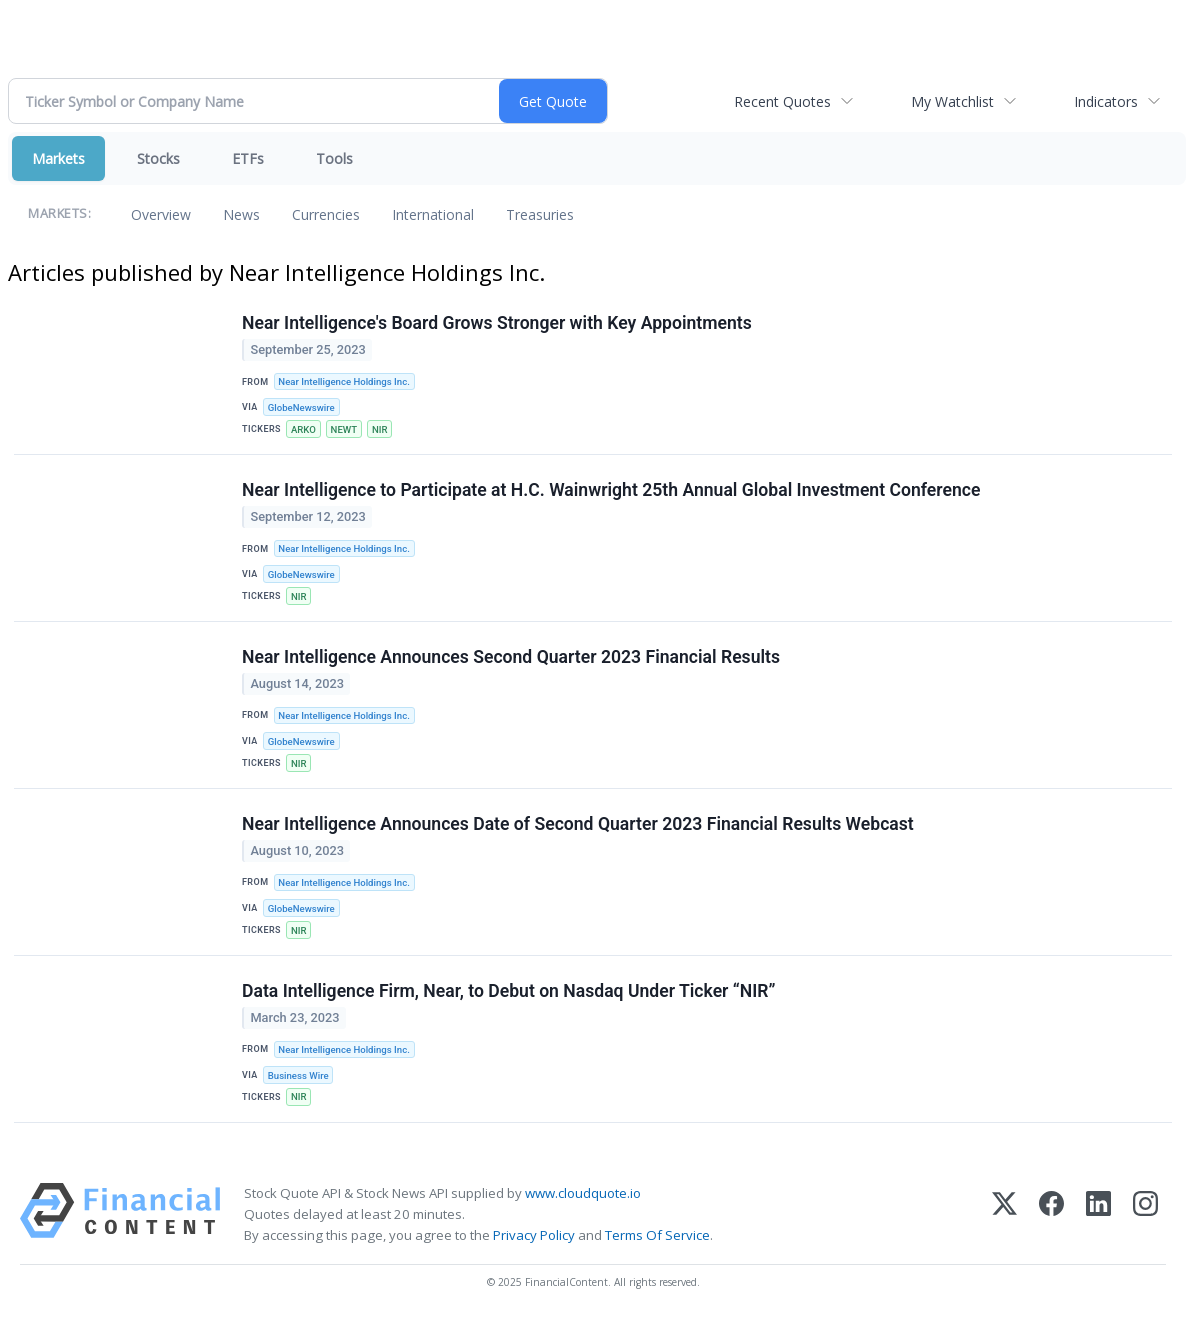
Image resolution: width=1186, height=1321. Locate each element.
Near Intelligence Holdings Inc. (343, 381)
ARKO (303, 429)
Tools (334, 158)
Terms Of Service (657, 1235)
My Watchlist (952, 101)
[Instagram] (1145, 1214)
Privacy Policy (534, 1235)
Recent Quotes (782, 101)
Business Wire (298, 1075)
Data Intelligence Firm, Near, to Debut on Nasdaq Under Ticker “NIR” (508, 991)
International (433, 214)
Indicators (1106, 101)
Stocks (158, 158)
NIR (380, 429)
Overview (161, 214)
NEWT (344, 429)
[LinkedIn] (1098, 1214)
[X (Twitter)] (1004, 1214)
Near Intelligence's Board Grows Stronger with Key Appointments (497, 323)
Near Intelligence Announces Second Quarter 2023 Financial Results (511, 657)
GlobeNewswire (301, 407)
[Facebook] (1051, 1214)
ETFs (248, 158)
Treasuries (540, 214)
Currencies (326, 214)
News (241, 214)
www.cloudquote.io (583, 1193)
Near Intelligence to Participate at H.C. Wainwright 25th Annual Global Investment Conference (611, 490)
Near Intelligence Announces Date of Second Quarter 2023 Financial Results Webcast (578, 824)
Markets (58, 158)
